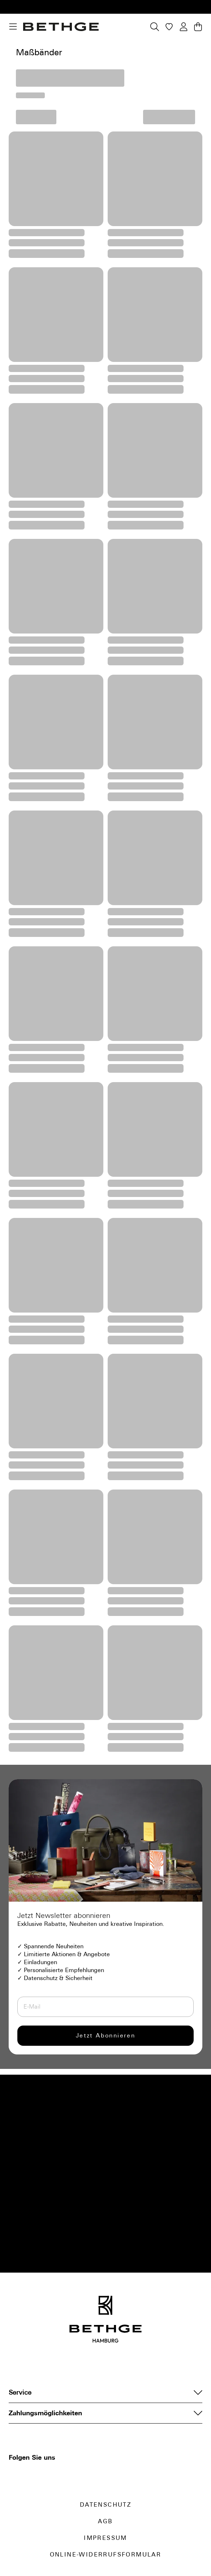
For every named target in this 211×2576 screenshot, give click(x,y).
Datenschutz (105, 2504)
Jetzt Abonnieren (105, 2035)
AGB (105, 2521)
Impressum (105, 2537)
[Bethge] (61, 26)
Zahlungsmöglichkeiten (105, 2413)
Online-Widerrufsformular (106, 2554)
